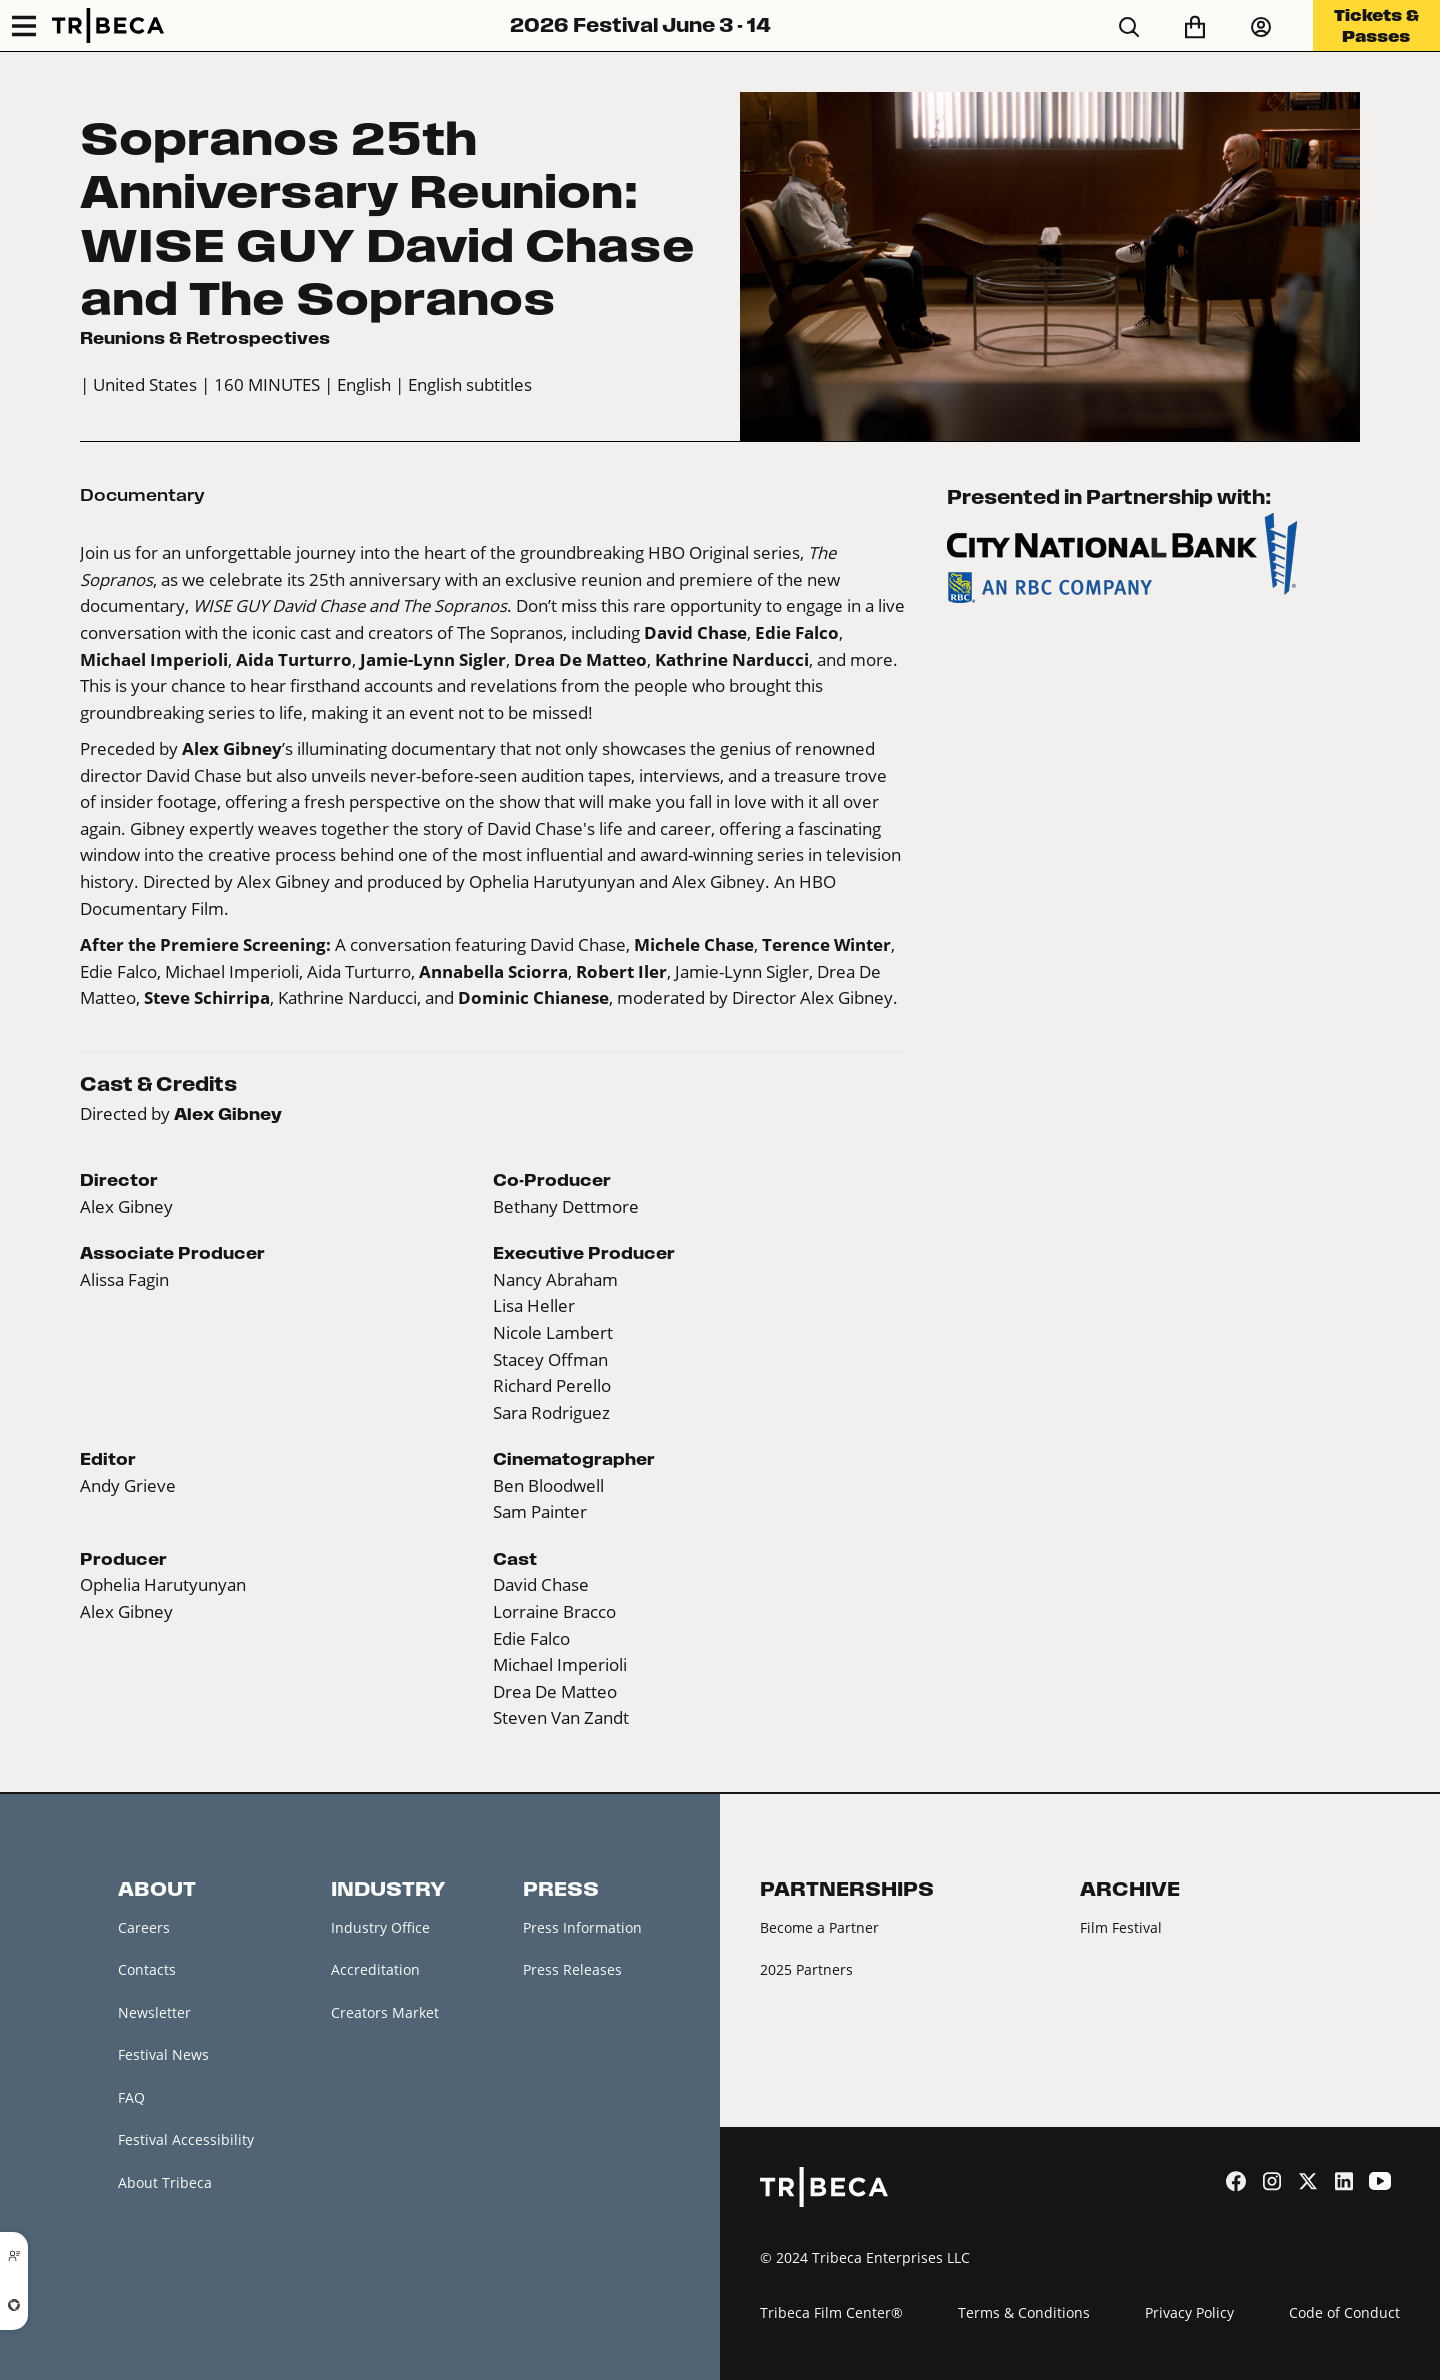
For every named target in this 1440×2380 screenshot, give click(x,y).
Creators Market (385, 2012)
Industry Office (380, 1927)
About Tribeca (165, 2182)
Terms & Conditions (1024, 2312)
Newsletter (154, 2012)
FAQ (131, 2097)
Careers (144, 1927)
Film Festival (1121, 1927)
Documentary (142, 495)
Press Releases (572, 1969)
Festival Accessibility (186, 2139)
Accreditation (375, 1969)
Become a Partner (819, 1927)
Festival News (163, 2054)
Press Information (582, 1927)
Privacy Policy (1189, 2312)
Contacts (147, 1969)
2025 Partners (806, 1969)
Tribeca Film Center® (831, 2312)
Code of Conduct (1344, 2312)
